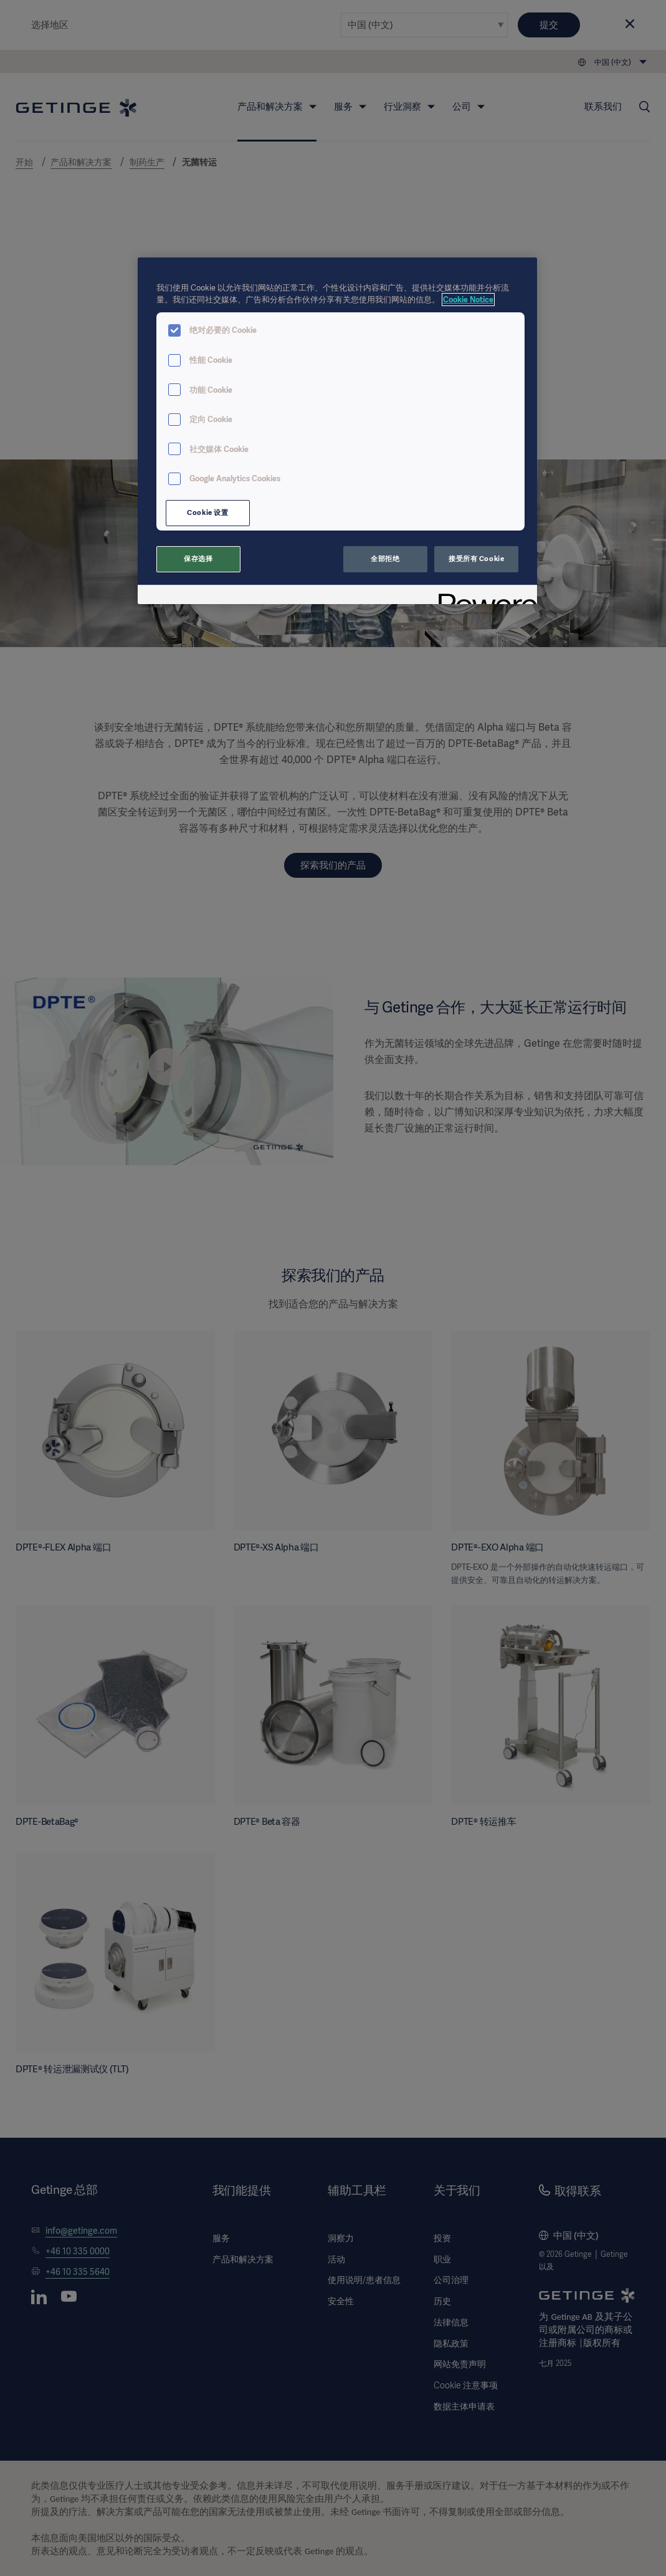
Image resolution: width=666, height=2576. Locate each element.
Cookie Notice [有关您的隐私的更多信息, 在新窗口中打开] (468, 299)
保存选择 (198, 558)
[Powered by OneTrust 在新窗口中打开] (483, 596)
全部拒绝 (385, 558)
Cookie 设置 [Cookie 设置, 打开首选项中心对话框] (207, 512)
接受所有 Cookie (476, 558)
